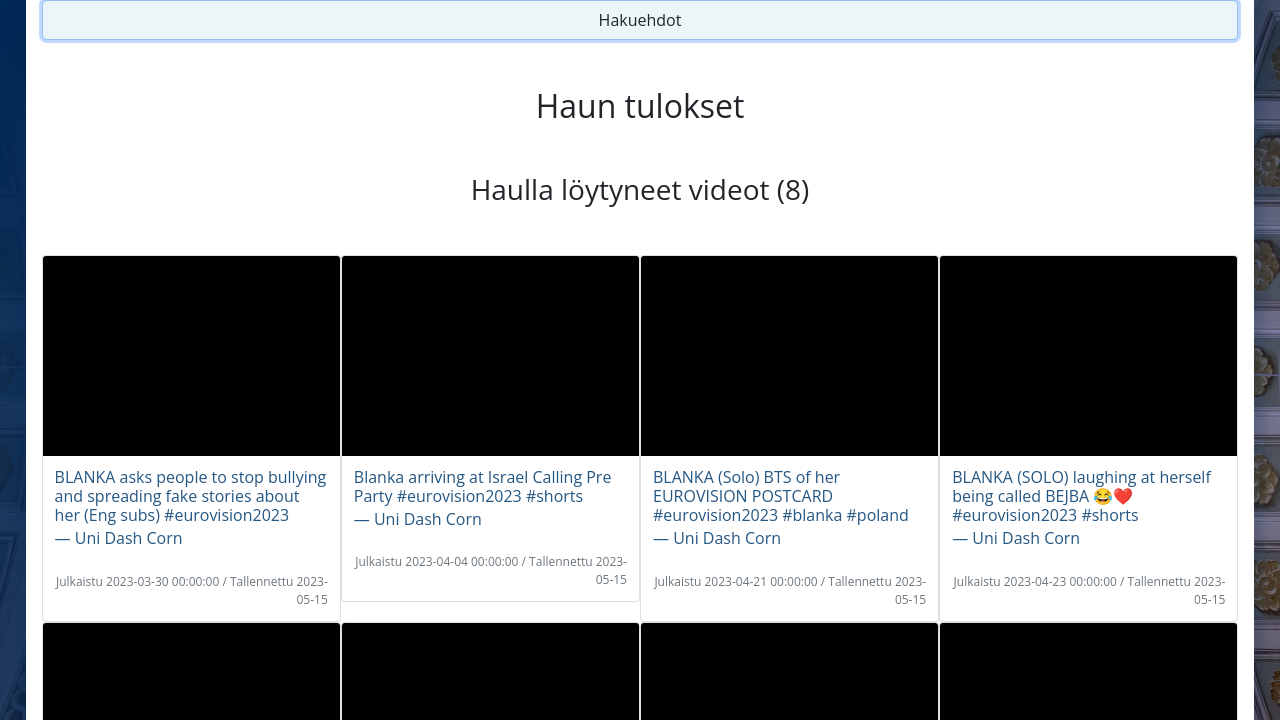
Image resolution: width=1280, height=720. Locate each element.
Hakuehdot (640, 20)
